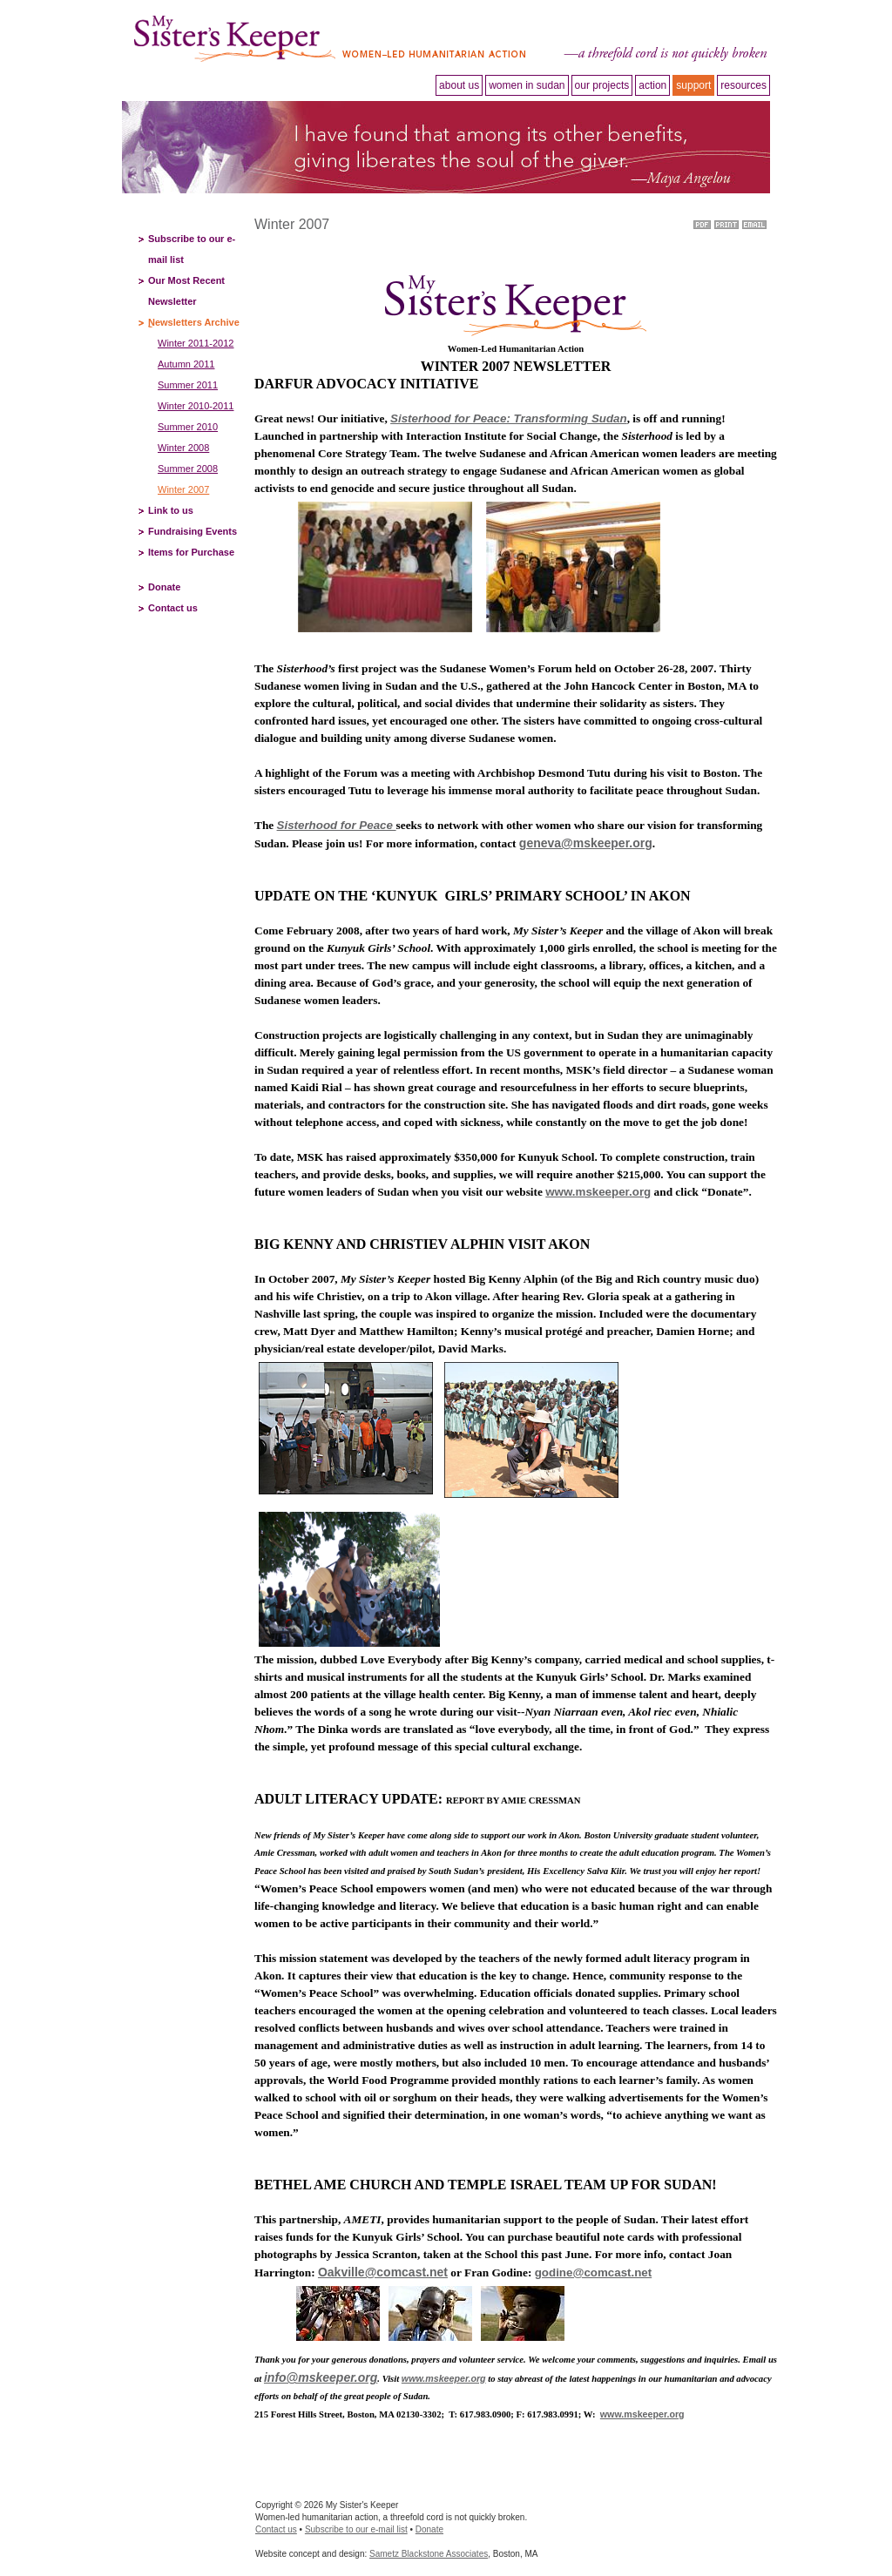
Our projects (602, 85)
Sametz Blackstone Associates (428, 2554)
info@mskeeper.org (320, 2377)
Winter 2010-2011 (195, 406)
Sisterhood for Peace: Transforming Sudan (508, 418)
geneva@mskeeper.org (585, 843)
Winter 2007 (183, 489)
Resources (743, 85)
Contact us (173, 608)
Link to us (170, 510)
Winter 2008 (183, 447)
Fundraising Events (192, 531)
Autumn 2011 (186, 364)
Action (652, 85)
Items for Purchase (191, 552)
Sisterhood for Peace (336, 825)
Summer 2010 (188, 426)
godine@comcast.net (593, 2272)
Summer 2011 (188, 385)
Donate (164, 587)
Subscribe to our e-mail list (356, 2529)
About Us (459, 85)
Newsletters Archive (194, 322)
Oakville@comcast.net (383, 2272)
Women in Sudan (526, 85)
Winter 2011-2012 (195, 343)
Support (693, 85)
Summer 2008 (188, 468)
